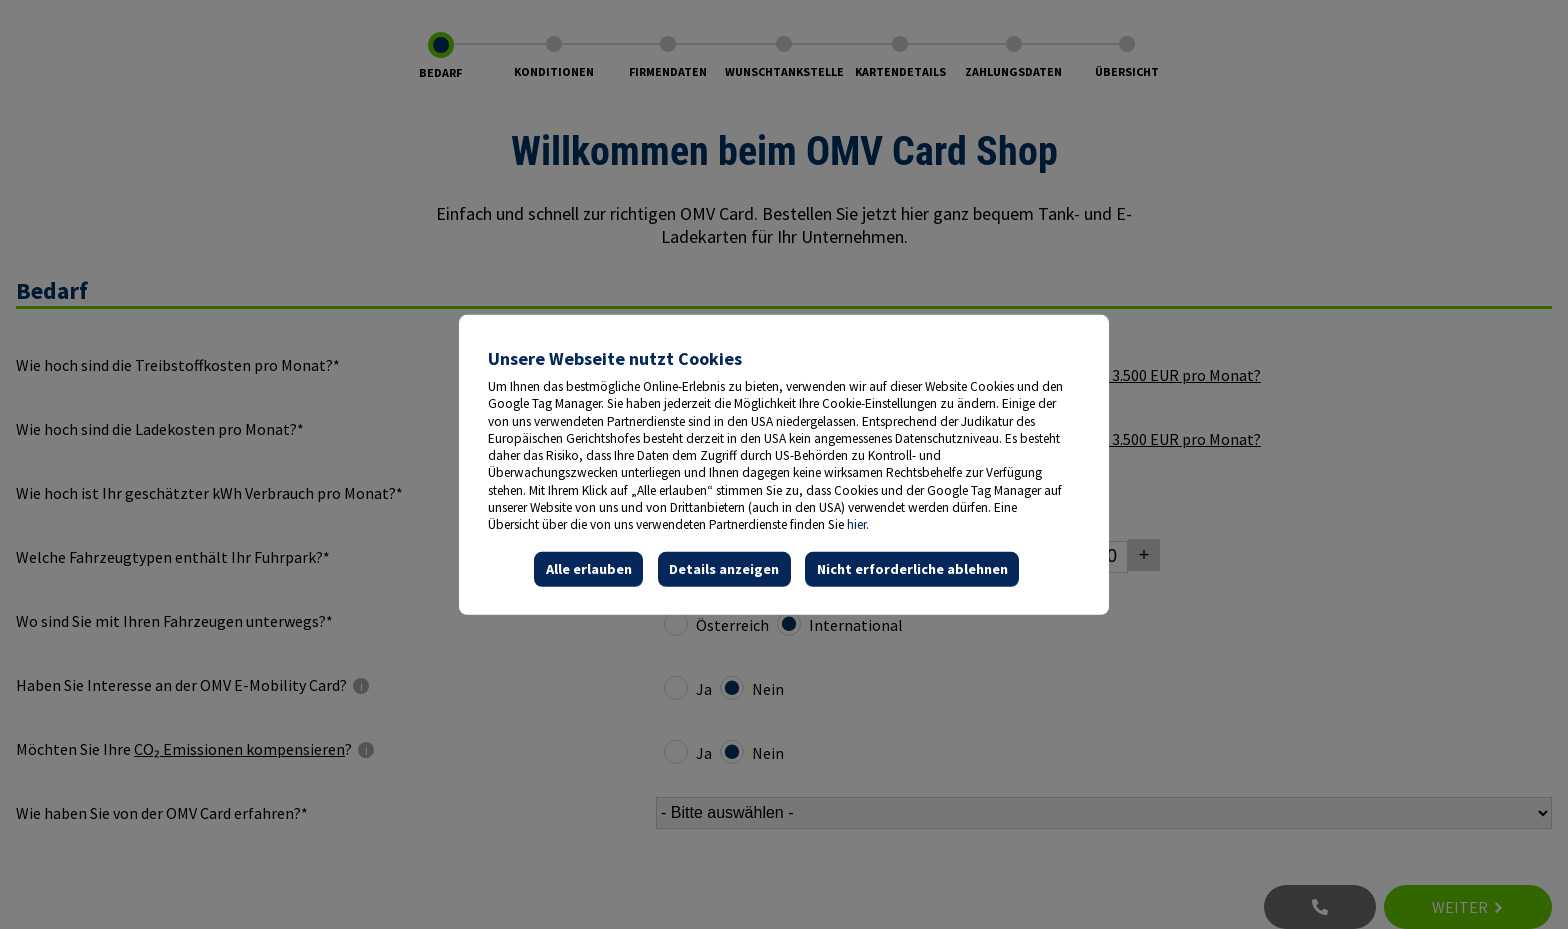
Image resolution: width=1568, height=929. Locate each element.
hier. (858, 524)
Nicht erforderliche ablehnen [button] (912, 569)
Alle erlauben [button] (589, 569)
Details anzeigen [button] (724, 569)
